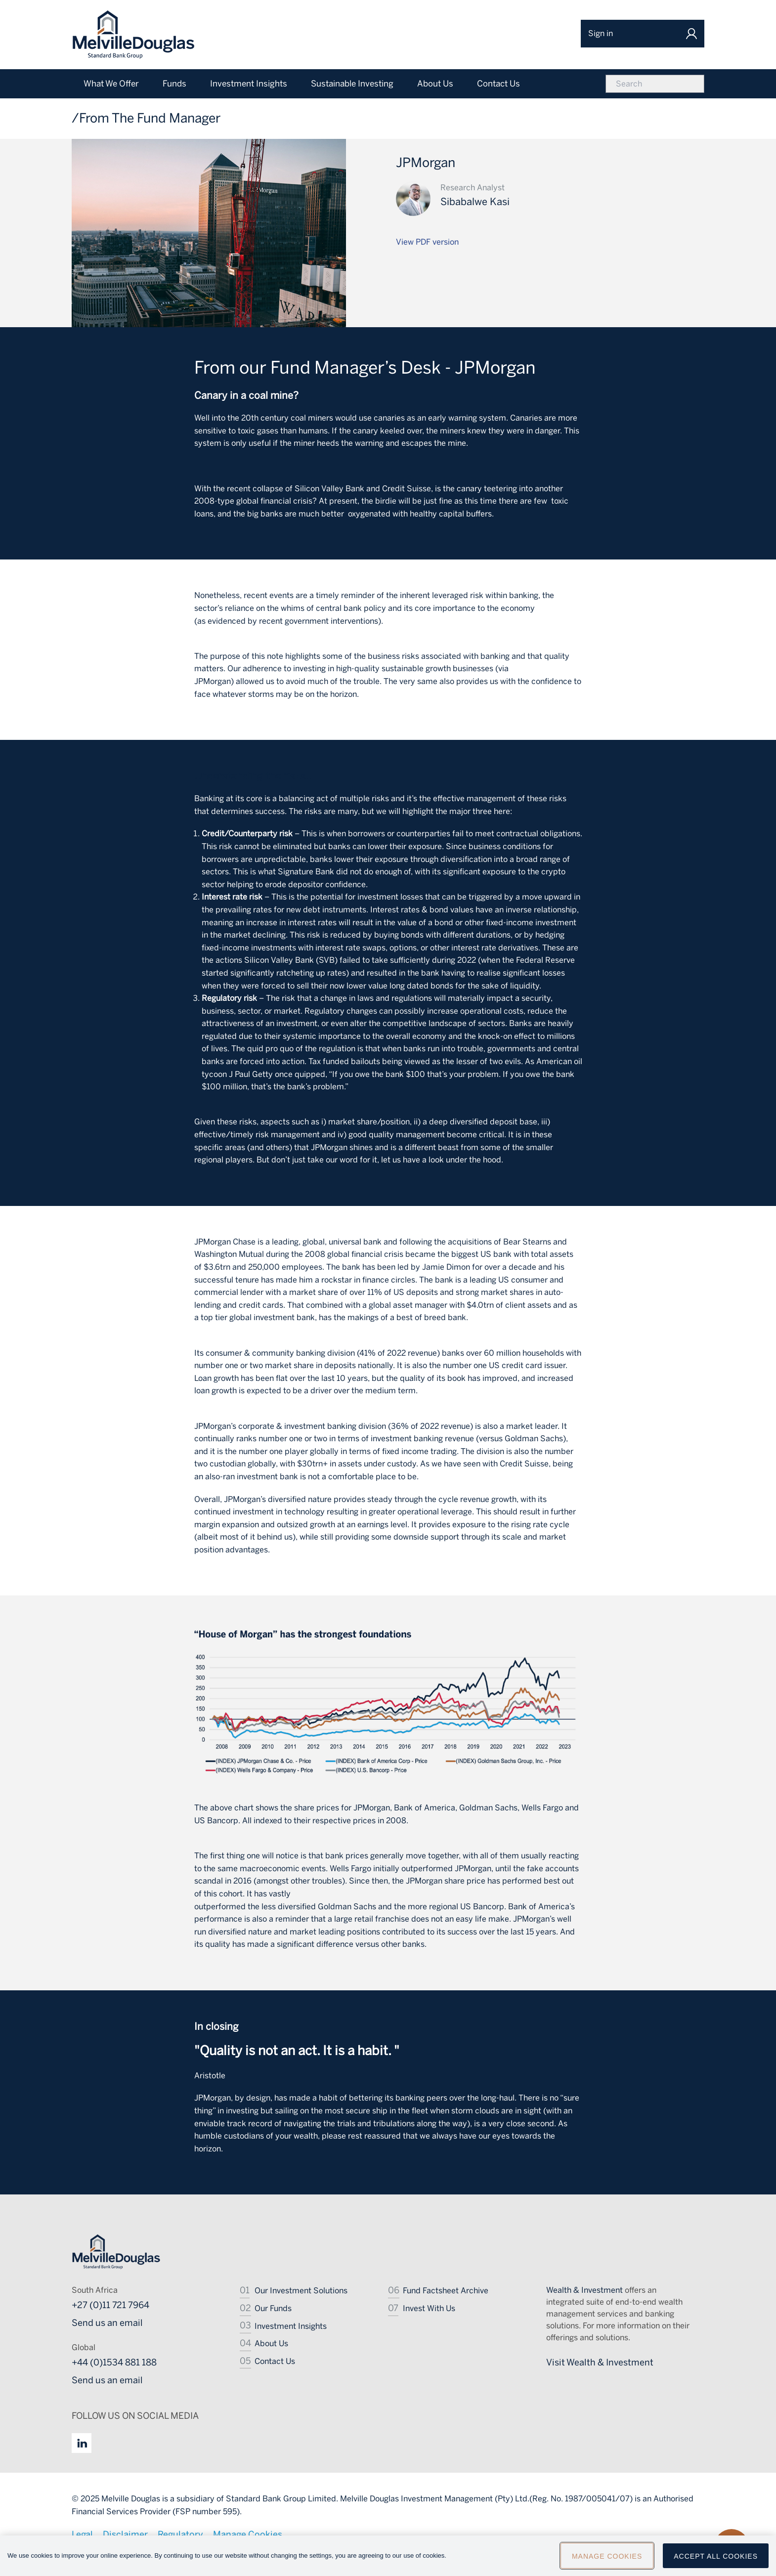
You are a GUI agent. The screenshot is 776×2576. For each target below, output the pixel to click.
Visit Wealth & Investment (599, 2362)
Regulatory (180, 2534)
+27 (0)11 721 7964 (110, 2305)
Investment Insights (291, 2326)
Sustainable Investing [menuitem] (352, 83)
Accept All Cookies (716, 2560)
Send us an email (107, 2323)
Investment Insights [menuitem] (248, 83)
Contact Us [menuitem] (498, 83)
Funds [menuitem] (174, 83)
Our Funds (273, 2308)
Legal (82, 2534)
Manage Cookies (247, 2534)
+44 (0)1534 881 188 (114, 2362)
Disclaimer (125, 2534)
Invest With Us (429, 2308)
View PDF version (427, 242)
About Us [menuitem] (435, 83)
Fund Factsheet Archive (445, 2290)
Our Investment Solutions (301, 2290)
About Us (271, 2343)
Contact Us (275, 2361)
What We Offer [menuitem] (111, 83)
